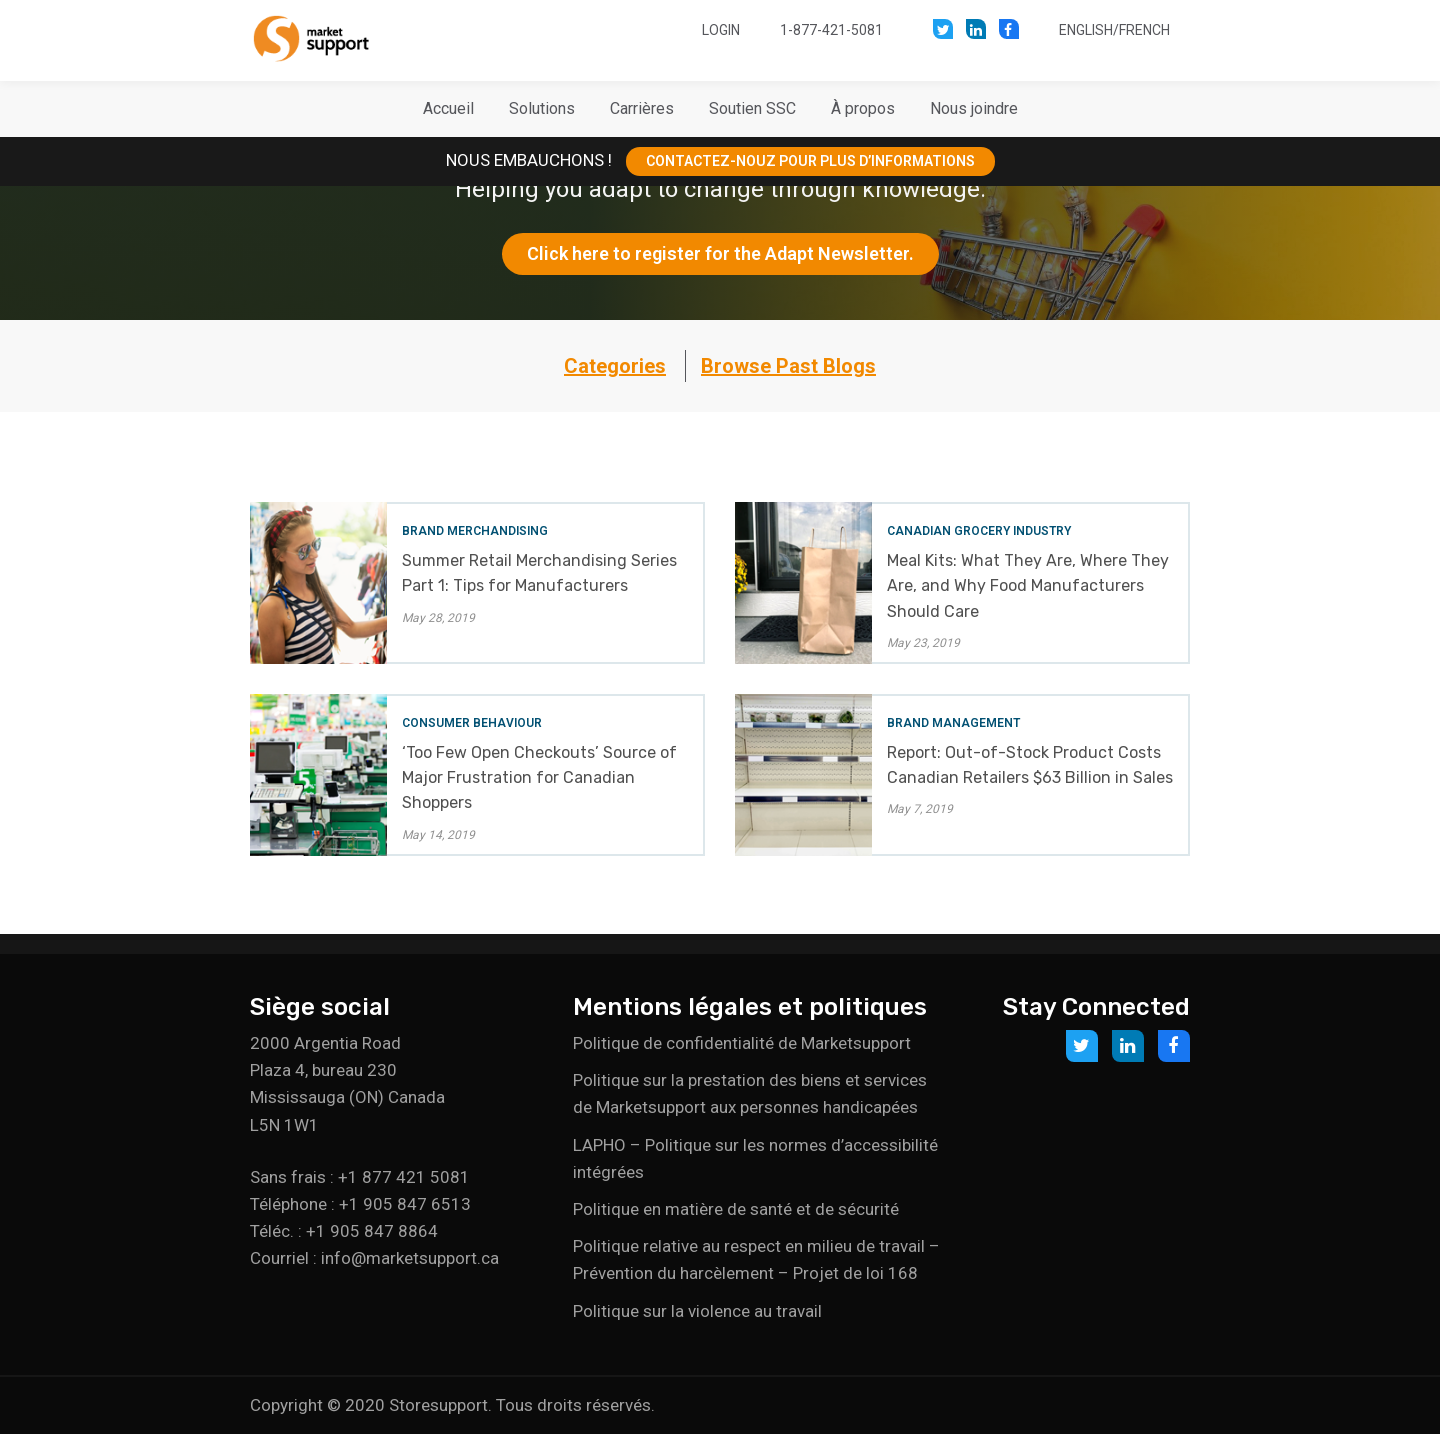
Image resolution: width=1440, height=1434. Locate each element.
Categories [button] (615, 366)
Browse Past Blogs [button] (788, 366)
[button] (542, 109)
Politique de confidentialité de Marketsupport (742, 1043)
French (1144, 30)
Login (721, 30)
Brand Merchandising (475, 531)
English (1086, 30)
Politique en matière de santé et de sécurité (736, 1209)
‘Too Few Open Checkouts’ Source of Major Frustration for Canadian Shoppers (539, 777)
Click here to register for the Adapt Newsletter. (720, 253)
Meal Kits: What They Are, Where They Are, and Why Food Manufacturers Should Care (1028, 585)
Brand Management (953, 723)
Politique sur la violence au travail (697, 1311)
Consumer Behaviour (472, 723)
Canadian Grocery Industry (979, 531)
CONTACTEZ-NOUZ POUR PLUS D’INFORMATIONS (810, 161)
